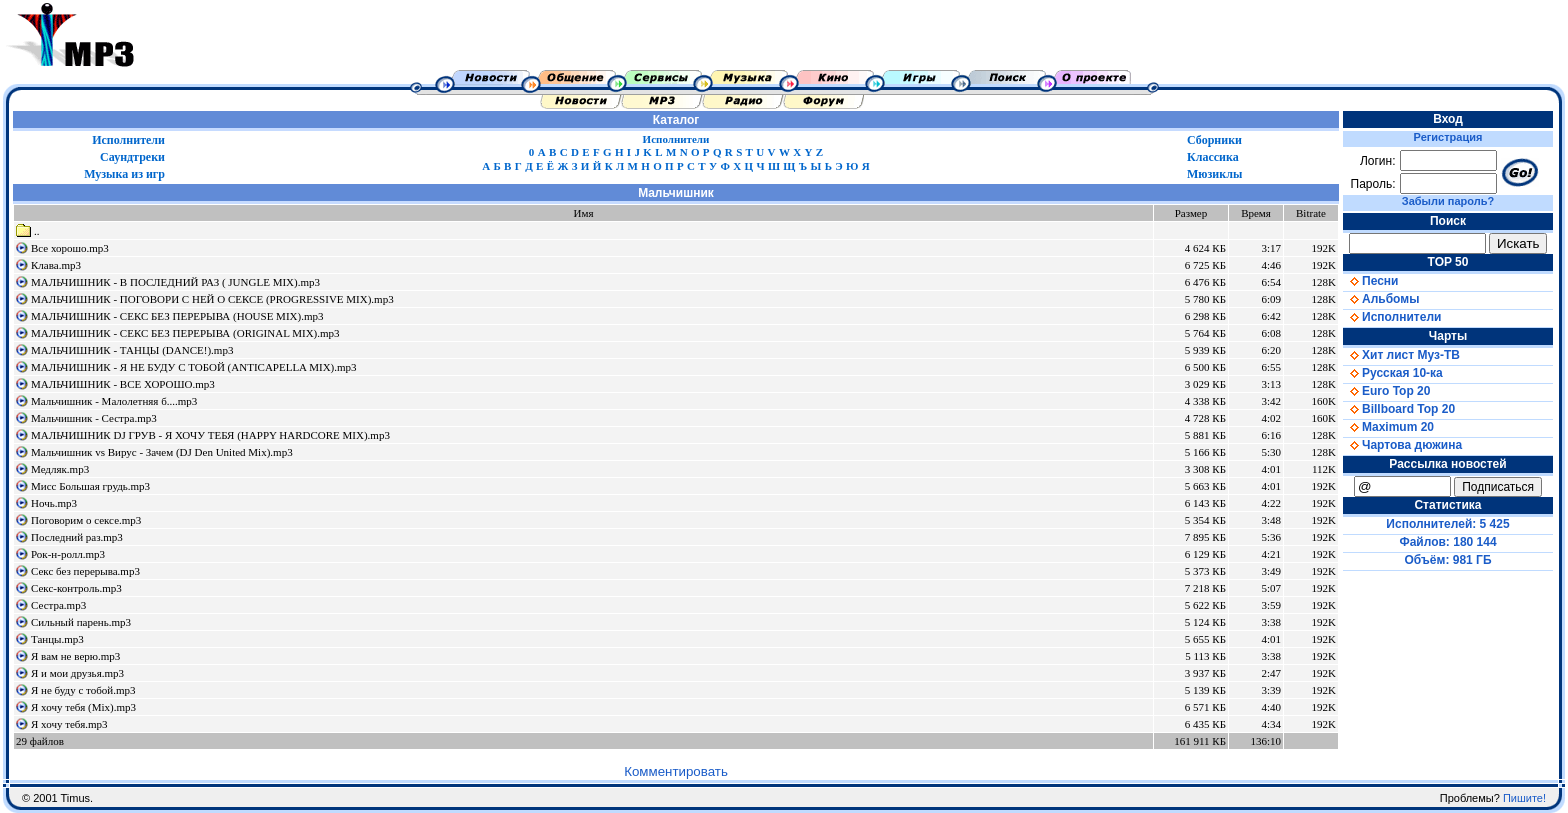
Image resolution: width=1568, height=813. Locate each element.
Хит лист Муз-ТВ (1401, 355)
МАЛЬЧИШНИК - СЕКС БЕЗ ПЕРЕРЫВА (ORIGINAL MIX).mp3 (185, 333)
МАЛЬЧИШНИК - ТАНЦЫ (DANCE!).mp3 (132, 350)
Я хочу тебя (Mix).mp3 (83, 707)
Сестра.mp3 (58, 605)
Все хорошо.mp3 (70, 248)
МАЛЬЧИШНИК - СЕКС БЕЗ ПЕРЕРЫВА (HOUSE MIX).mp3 (177, 316)
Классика (1213, 157)
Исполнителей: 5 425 (1447, 524)
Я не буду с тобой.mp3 (83, 690)
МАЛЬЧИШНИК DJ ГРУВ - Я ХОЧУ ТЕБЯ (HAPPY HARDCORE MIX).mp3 (210, 435)
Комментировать (676, 771)
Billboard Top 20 (1399, 409)
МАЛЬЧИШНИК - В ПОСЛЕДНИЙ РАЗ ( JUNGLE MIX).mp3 (175, 282)
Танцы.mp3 (57, 639)
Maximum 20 (1388, 427)
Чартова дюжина (1402, 445)
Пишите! (1524, 798)
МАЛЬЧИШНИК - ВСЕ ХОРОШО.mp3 (123, 384)
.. (28, 231)
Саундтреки (132, 157)
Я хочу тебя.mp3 (69, 724)
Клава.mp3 (56, 265)
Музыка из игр (124, 174)
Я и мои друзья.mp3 (77, 673)
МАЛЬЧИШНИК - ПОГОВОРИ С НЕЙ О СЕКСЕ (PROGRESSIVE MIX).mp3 (212, 299)
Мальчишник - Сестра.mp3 (94, 418)
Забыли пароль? (1448, 201)
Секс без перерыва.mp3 (85, 571)
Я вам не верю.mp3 (75, 656)
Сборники (1214, 140)
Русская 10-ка (1393, 373)
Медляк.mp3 (60, 469)
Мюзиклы (1214, 174)
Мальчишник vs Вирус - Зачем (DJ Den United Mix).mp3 (162, 452)
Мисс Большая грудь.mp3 (90, 486)
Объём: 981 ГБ (1448, 560)
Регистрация (1448, 137)
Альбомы (1381, 299)
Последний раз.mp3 (77, 537)
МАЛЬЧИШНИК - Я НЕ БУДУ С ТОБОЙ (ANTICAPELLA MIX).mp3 (194, 367)
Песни (1370, 281)
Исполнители (128, 140)
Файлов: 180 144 (1447, 542)
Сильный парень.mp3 (81, 622)
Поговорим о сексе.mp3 (86, 520)
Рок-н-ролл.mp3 (68, 554)
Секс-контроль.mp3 (76, 588)
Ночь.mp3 (54, 503)
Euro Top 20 (1386, 391)
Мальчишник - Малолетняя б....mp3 (114, 401)
